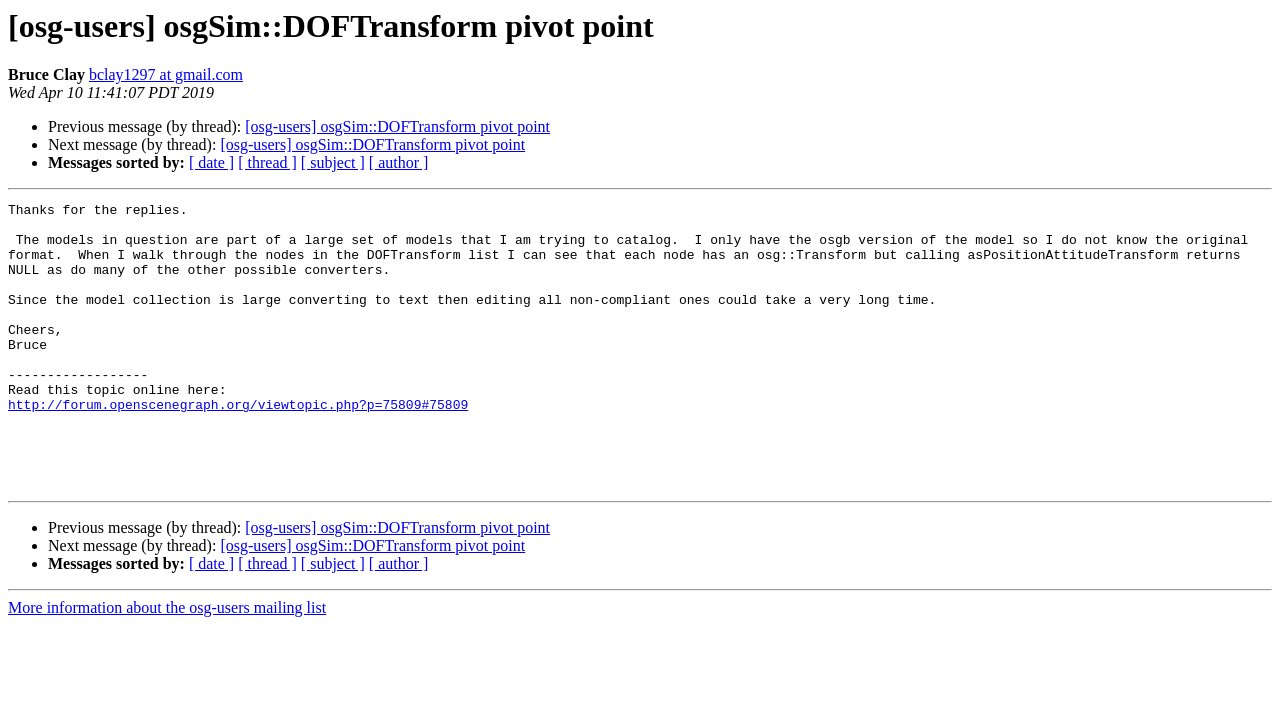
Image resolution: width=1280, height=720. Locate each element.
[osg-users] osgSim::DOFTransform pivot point (397, 126)
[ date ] (211, 162)
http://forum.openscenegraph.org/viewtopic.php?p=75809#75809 (238, 446)
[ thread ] (267, 162)
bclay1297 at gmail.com (166, 74)
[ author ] (399, 162)
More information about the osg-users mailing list (167, 664)
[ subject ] (333, 162)
